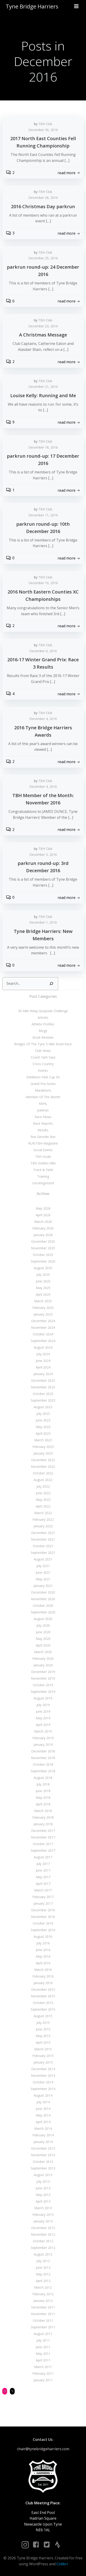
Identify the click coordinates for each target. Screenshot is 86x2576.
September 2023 (43, 1400)
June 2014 (43, 2108)
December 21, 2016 (43, 386)
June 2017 (43, 1870)
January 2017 (43, 1903)
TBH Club (45, 124)
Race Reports (43, 1123)
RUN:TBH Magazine (43, 1143)
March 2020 (43, 1652)
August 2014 (43, 2095)
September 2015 (43, 2009)
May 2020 (43, 1638)
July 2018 (43, 1784)
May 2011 (43, 2353)
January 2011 (43, 2380)
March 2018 (43, 1811)
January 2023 (43, 1453)
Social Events (43, 1150)
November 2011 (43, 2314)
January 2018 (43, 1824)
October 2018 (43, 1764)
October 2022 (43, 1473)
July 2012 (43, 2261)
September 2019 (43, 1691)
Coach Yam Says (43, 1057)
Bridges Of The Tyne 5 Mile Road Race (43, 1044)
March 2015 (43, 2049)
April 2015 (43, 2042)
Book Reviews (43, 1037)
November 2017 (43, 1837)
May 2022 (43, 1499)
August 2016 (43, 1936)
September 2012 (43, 2247)
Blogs (43, 1031)
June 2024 (43, 1360)
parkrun (43, 1110)
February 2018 (43, 1817)
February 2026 (43, 1228)
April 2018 (43, 1804)
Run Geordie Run (43, 1136)
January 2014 (43, 2142)
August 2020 (43, 1619)
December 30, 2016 (43, 130)
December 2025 (43, 1241)
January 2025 (43, 1314)
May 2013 (43, 2195)
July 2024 (43, 1354)
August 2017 (43, 1857)
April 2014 (43, 2122)
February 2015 (43, 2055)
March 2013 (43, 2208)
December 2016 (43, 1910)
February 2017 (43, 1897)
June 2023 (43, 1420)
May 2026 (43, 1208)
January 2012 (43, 2300)
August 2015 (43, 2016)
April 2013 (43, 2201)
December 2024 (43, 1321)
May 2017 (43, 1877)
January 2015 (43, 2062)
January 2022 (43, 1526)
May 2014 (43, 2115)
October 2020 (43, 1605)
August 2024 (43, 1347)
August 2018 (43, 1777)
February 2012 (43, 2294)
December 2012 (43, 2228)
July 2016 (43, 1943)
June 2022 (43, 1493)
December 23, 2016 (43, 326)
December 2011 (43, 2307)
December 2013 (43, 2148)
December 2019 (43, 1672)
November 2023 (43, 1387)
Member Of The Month (43, 1097)
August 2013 (43, 2175)
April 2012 (43, 2281)
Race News (43, 1117)
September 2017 (43, 1850)
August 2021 (43, 1559)
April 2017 (43, 1883)
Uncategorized (43, 1183)
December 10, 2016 (43, 583)
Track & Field (43, 1170)
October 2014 (43, 2082)
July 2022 (43, 1486)
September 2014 (43, 2089)
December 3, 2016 (43, 854)
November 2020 (43, 1599)
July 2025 (43, 1274)
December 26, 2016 (43, 197)
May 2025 (43, 1288)
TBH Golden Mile (43, 1163)
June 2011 (43, 2347)
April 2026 (43, 1215)
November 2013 (43, 2155)
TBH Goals (43, 1156)
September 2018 (43, 1771)
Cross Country (43, 1064)
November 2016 (43, 1916)
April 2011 (43, 2360)
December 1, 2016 (43, 922)
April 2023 (43, 1433)
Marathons (43, 1090)
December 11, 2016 (43, 515)
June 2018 (43, 1791)
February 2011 (43, 2373)
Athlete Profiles (43, 1024)
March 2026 (43, 1221)
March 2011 (43, 2367)
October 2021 (43, 1546)
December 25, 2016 (43, 258)
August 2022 (43, 1480)
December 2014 (43, 2069)
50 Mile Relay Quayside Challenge (43, 1011)
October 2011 (43, 2320)
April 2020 (43, 1645)
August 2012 (43, 2254)
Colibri (62, 2563)
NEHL (43, 1103)
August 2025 (43, 1268)
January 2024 (43, 1374)
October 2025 (43, 1255)
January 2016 (43, 1983)
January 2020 (43, 1665)
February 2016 (43, 1976)
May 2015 (43, 2036)
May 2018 (43, 1797)
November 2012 (43, 2234)
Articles (43, 1017)
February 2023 (43, 1446)
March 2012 (43, 2287)
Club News (43, 1050)
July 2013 (43, 2181)
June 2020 (43, 1632)
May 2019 (43, 1718)
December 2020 (43, 1592)
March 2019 (43, 1731)
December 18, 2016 (43, 447)
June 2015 (43, 2029)
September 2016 (43, 1930)
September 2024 (43, 1341)
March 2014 (43, 2128)
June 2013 (43, 2188)
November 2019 (43, 1678)
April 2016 (43, 1963)
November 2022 (43, 1466)
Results (43, 1130)
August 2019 (43, 1698)
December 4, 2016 (43, 719)
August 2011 (43, 2334)
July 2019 (43, 1705)
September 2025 (43, 1261)
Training (43, 1176)
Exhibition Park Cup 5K (43, 1077)
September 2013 (43, 2168)
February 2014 (43, 2135)
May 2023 (43, 1427)
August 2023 (43, 1407)
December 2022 (43, 1460)
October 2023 (43, 1394)
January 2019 (43, 1744)
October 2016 (43, 1923)
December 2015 (43, 1989)
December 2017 (43, 1830)
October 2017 (43, 1844)
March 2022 (43, 1513)
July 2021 (43, 1566)
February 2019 (43, 1738)
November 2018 (43, 1758)
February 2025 (43, 1307)
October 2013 (43, 2161)
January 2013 (43, 2221)
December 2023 (43, 1380)
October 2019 (43, 1685)
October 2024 (43, 1334)
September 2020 (43, 1612)
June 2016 (43, 1950)
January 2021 (43, 1585)
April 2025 (43, 1294)
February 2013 (43, 2214)
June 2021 (43, 1572)
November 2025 (43, 1248)
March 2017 (43, 1890)
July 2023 (43, 1413)
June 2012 (43, 2267)
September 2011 (43, 2327)
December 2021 (43, 1533)
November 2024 (43, 1327)
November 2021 (43, 1539)
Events (43, 1070)
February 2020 (43, 1658)
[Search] (51, 983)
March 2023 (43, 1440)
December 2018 (43, 1751)
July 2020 (43, 1625)
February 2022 (43, 1519)
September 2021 (43, 1552)
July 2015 (43, 2022)
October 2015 (43, 2003)
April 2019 (43, 1725)
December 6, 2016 (43, 651)
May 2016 (43, 1956)
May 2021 (43, 1579)
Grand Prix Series (43, 1084)
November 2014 (43, 2075)
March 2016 (43, 1969)
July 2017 (43, 1864)
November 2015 (43, 1996)
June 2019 (43, 1711)
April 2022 (43, 1506)
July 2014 (43, 2102)
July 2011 (43, 2340)
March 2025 (43, 1301)
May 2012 (43, 2274)
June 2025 (43, 1281)
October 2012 (43, 2241)
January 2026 (43, 1235)
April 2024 (43, 1367)
